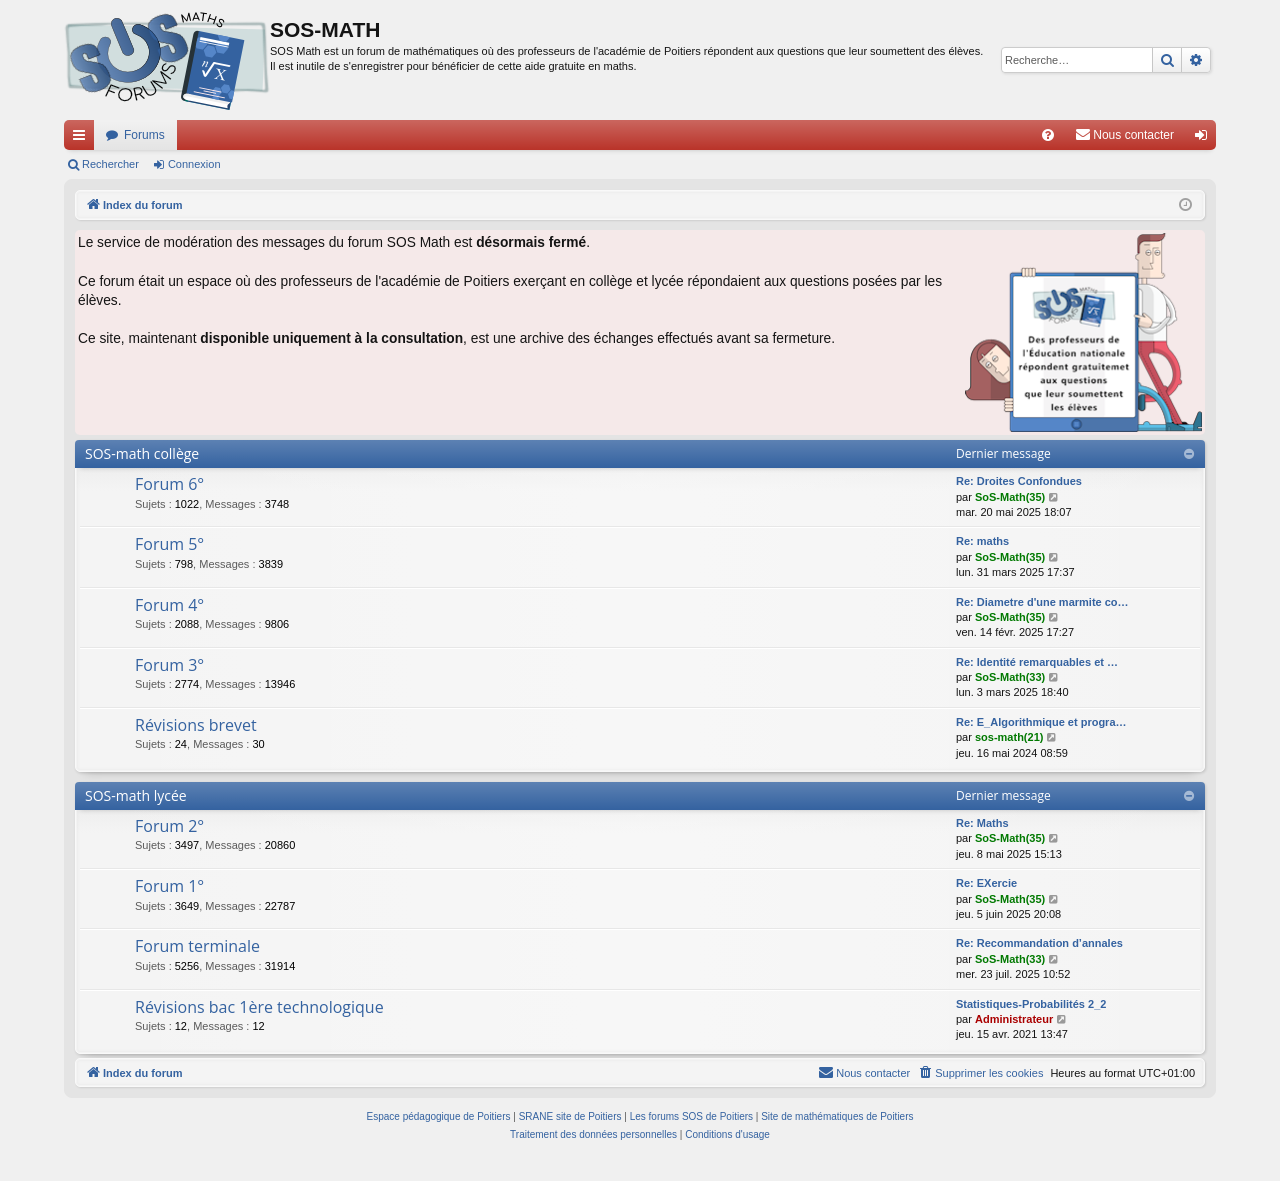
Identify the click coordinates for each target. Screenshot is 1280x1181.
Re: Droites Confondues (1019, 481)
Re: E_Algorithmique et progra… (1041, 722)
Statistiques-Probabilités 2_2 (1031, 1004)
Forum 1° (169, 886)
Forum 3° (169, 665)
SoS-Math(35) (1010, 497)
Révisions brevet (196, 725)
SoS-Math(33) (1010, 677)
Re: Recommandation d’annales (1039, 943)
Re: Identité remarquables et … (1037, 662)
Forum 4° (169, 605)
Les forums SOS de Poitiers (691, 1116)
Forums (144, 135)
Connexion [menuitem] (1205, 139)
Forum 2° (169, 826)
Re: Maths (982, 823)
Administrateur (1014, 1019)
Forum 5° (169, 544)
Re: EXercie (986, 883)
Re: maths (982, 541)
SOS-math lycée (136, 795)
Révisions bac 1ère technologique (259, 1007)
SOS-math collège (142, 453)
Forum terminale (197, 946)
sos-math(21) (1009, 737)
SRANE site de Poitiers (570, 1116)
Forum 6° (169, 484)
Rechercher (110, 164)
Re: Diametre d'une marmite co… (1042, 602)
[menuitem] (1048, 135)
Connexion (194, 164)
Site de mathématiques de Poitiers (837, 1116)
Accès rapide (83, 139)
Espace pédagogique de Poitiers (439, 1116)
